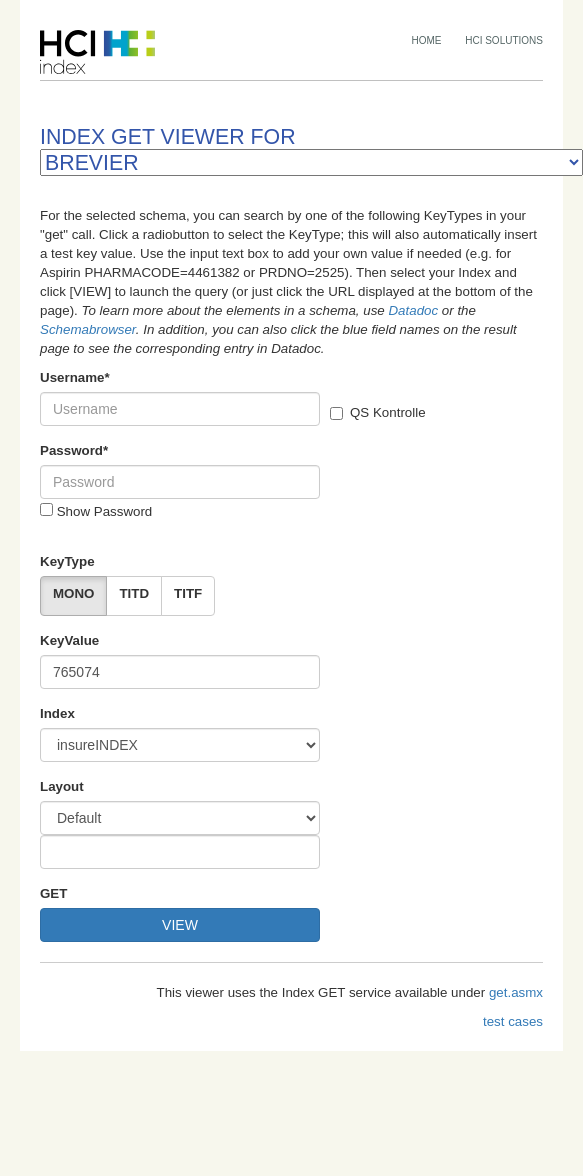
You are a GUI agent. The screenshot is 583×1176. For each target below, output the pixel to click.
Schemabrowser (88, 329)
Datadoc (413, 310)
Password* (74, 450)
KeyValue (69, 640)
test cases (513, 1021)
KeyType (67, 561)
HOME (427, 40)
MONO (73, 593)
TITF (188, 593)
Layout (62, 786)
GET (53, 893)
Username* (75, 377)
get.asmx (516, 992)
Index (57, 713)
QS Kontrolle (378, 412)
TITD (134, 593)
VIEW (180, 925)
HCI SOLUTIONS (504, 40)
